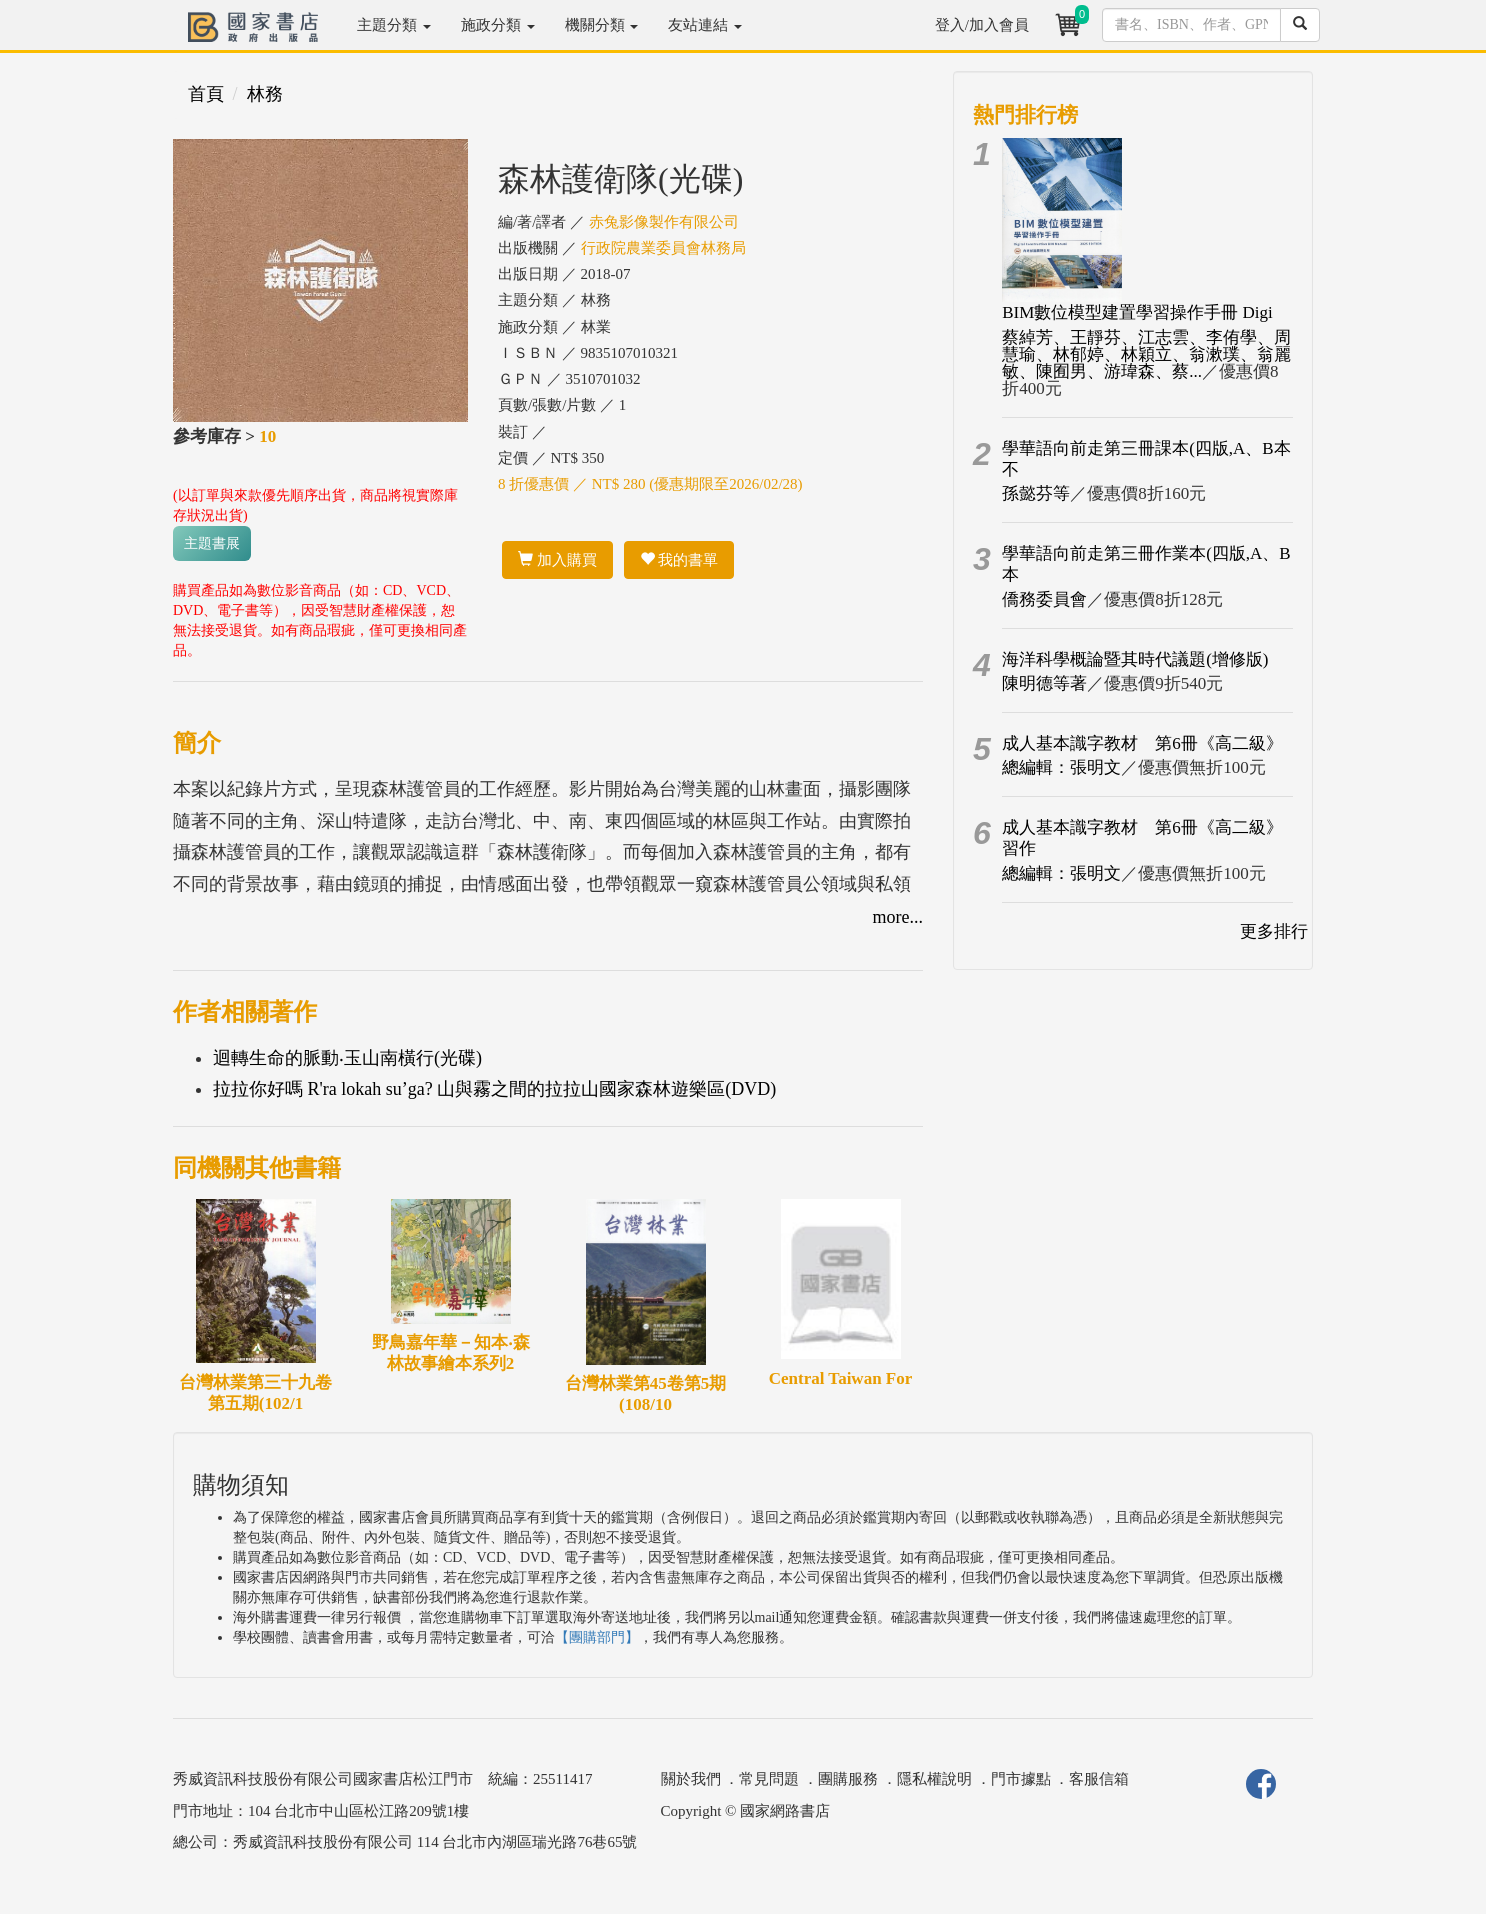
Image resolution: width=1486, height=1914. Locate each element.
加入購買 (557, 560)
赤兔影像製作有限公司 (664, 222)
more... (898, 917)
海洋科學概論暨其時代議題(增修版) (1135, 659)
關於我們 (691, 1779)
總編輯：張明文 (1061, 767)
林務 (265, 94)
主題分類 (394, 25)
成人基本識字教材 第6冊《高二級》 (1142, 743)
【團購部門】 (597, 1637)
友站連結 (705, 25)
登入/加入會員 (982, 25)
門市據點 (1021, 1779)
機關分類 (602, 25)
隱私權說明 (934, 1779)
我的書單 (679, 560)
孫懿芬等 (1036, 493)
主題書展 (212, 543)
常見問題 (769, 1779)
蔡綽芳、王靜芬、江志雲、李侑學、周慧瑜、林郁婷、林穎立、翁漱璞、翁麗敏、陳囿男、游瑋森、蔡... (1146, 354)
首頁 (206, 94)
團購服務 (848, 1779)
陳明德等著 (1044, 683)
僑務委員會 (1044, 599)
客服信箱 (1099, 1779)
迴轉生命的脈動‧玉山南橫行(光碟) (347, 1058)
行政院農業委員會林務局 (663, 248)
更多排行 (1274, 931)
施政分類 (498, 25)
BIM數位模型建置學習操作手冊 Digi (1137, 312)
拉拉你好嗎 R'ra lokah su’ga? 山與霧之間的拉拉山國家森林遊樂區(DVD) (494, 1089)
